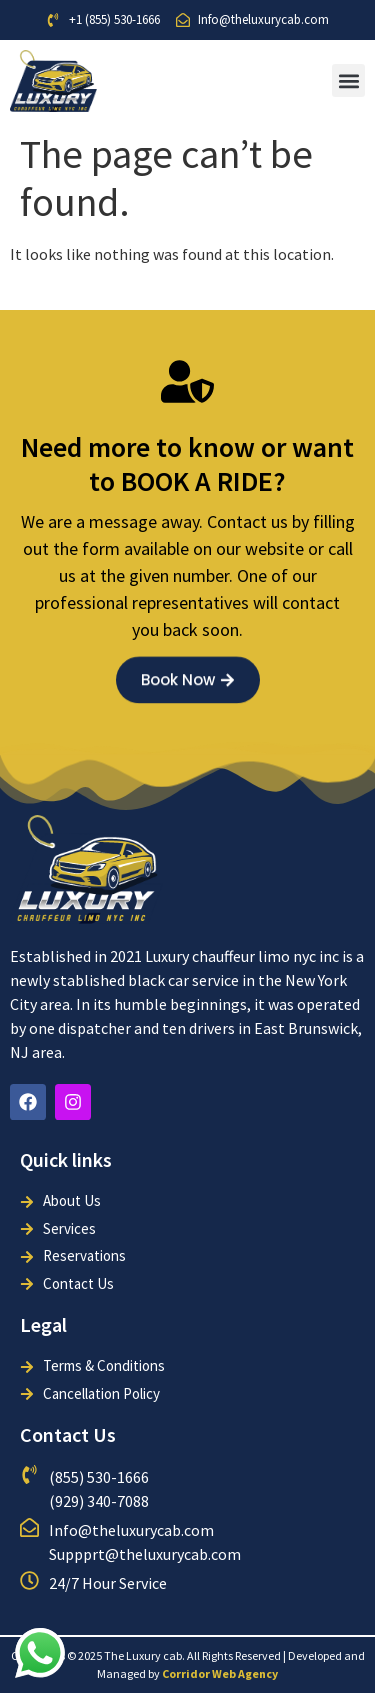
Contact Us (68, 1434)
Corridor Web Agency (220, 1673)
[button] (348, 80)
